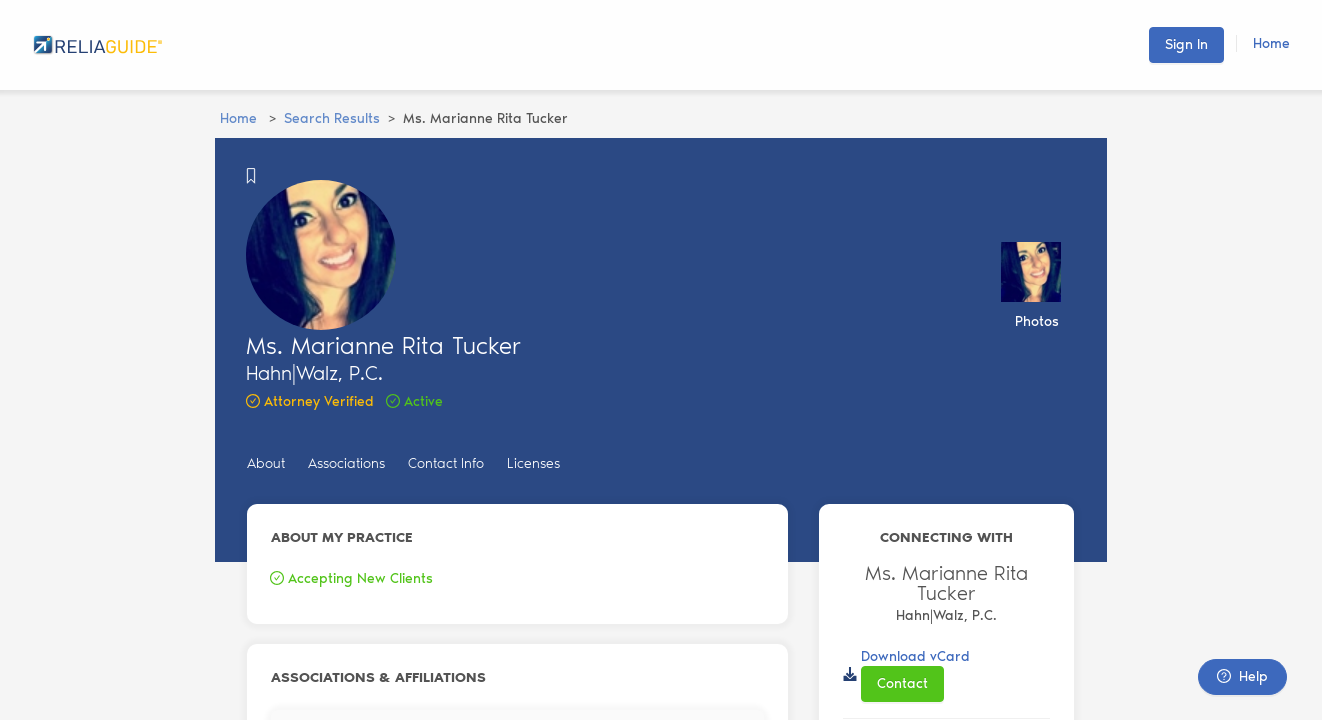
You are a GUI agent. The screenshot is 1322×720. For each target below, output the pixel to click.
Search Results (332, 118)
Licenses (533, 463)
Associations (346, 463)
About (266, 463)
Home (1271, 43)
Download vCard (915, 656)
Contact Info (446, 463)
